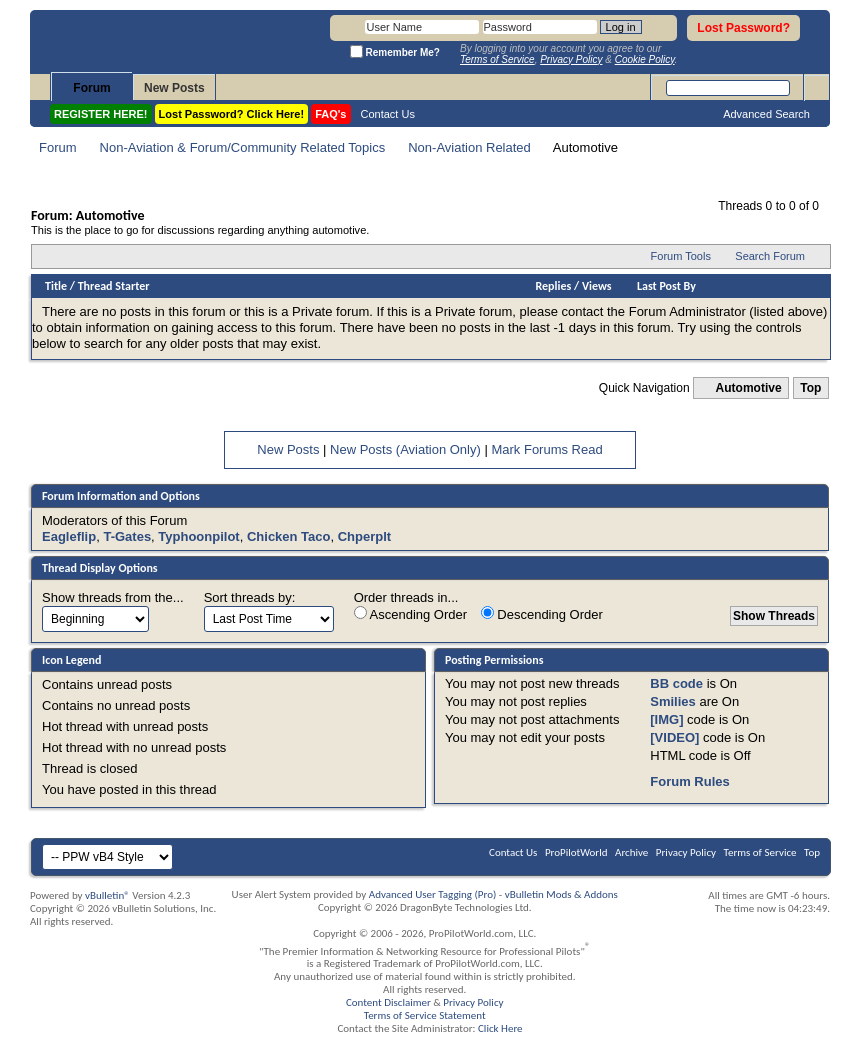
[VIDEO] (674, 737)
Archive (631, 852)
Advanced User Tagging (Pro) (433, 894)
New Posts (174, 88)
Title (56, 286)
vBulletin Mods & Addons (561, 894)
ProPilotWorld (576, 852)
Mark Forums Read (546, 449)
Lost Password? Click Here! (232, 114)
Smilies (673, 701)
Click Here (500, 1028)
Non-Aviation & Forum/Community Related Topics (243, 147)
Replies (554, 286)
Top (810, 388)
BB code (676, 683)
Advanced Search (766, 114)
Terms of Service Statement (425, 1015)
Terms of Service (760, 852)
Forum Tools (681, 256)
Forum (91, 88)
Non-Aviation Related (469, 147)
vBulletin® (107, 895)
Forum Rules (689, 781)
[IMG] (666, 719)
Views (597, 286)
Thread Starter (114, 286)
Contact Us (388, 114)
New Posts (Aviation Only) (405, 449)
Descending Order (542, 614)
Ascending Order (410, 614)
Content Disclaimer (388, 1002)
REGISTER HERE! (101, 114)
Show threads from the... (113, 597)
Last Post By (666, 286)
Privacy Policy (686, 852)
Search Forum (770, 256)
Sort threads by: (250, 597)
